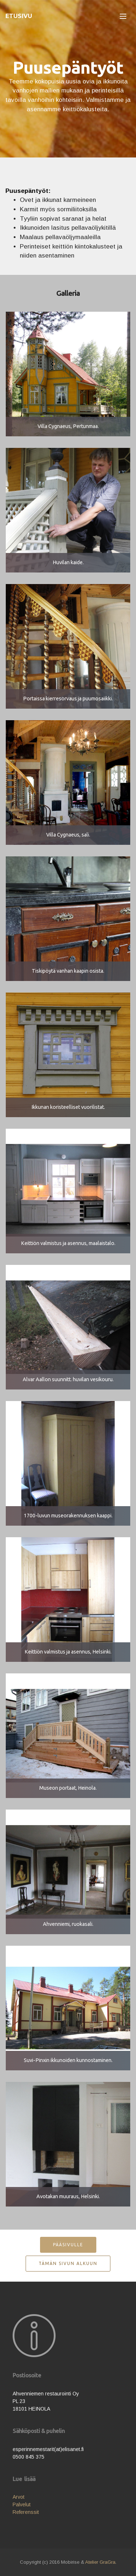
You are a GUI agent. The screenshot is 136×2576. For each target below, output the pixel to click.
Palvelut (22, 2504)
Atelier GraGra (100, 2562)
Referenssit (26, 2512)
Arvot (19, 2497)
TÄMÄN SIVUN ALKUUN (68, 2263)
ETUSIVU (18, 16)
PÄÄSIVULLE (68, 2244)
